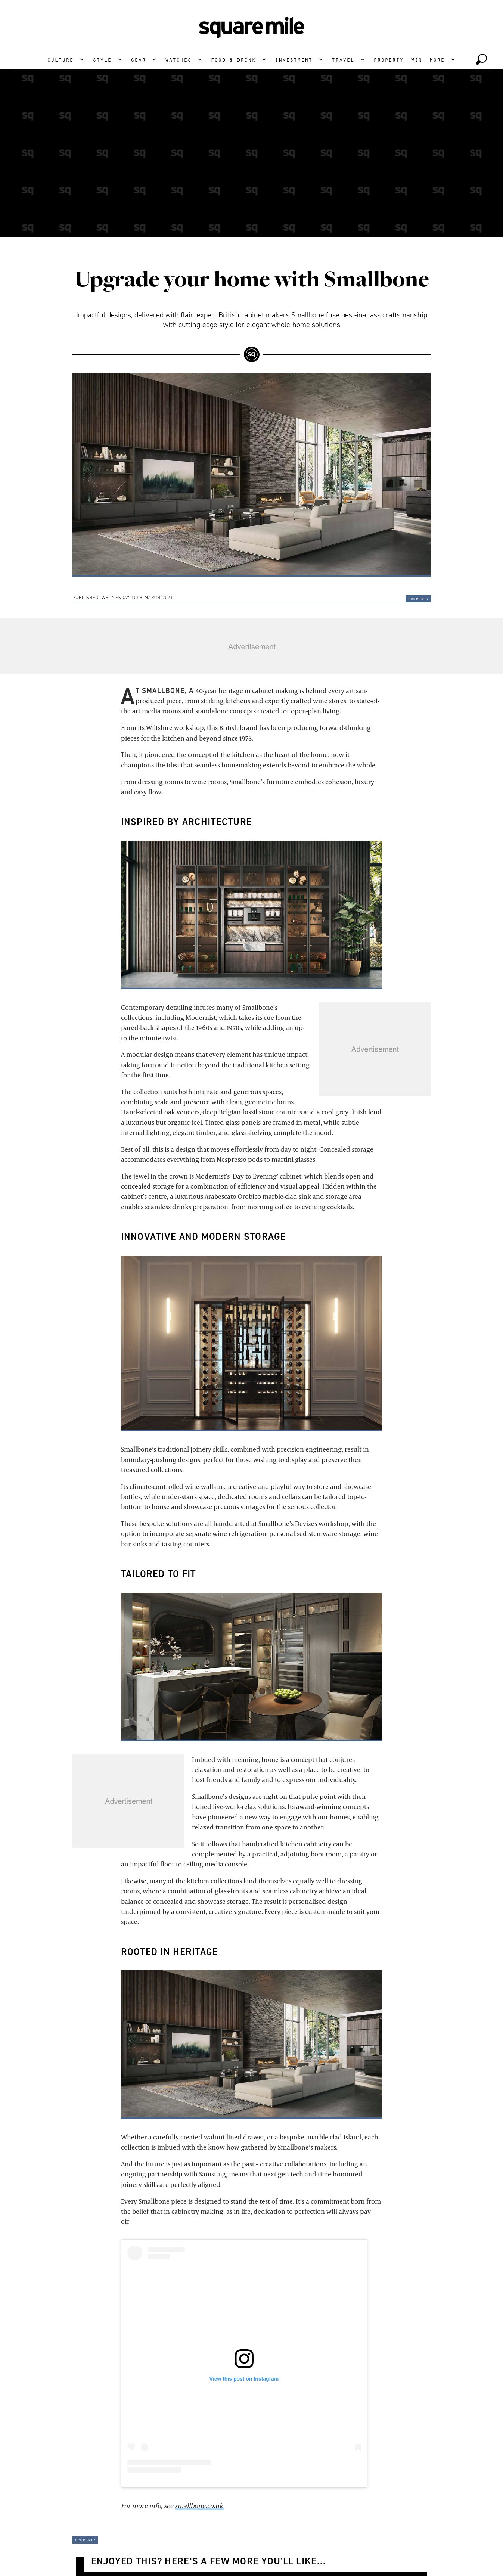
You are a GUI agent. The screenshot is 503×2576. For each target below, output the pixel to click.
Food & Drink (233, 59)
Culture (60, 59)
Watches (178, 59)
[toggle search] (481, 59)
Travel (343, 59)
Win (416, 59)
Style (102, 59)
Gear (138, 59)
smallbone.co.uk (199, 2505)
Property (388, 59)
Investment (293, 59)
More (436, 59)
